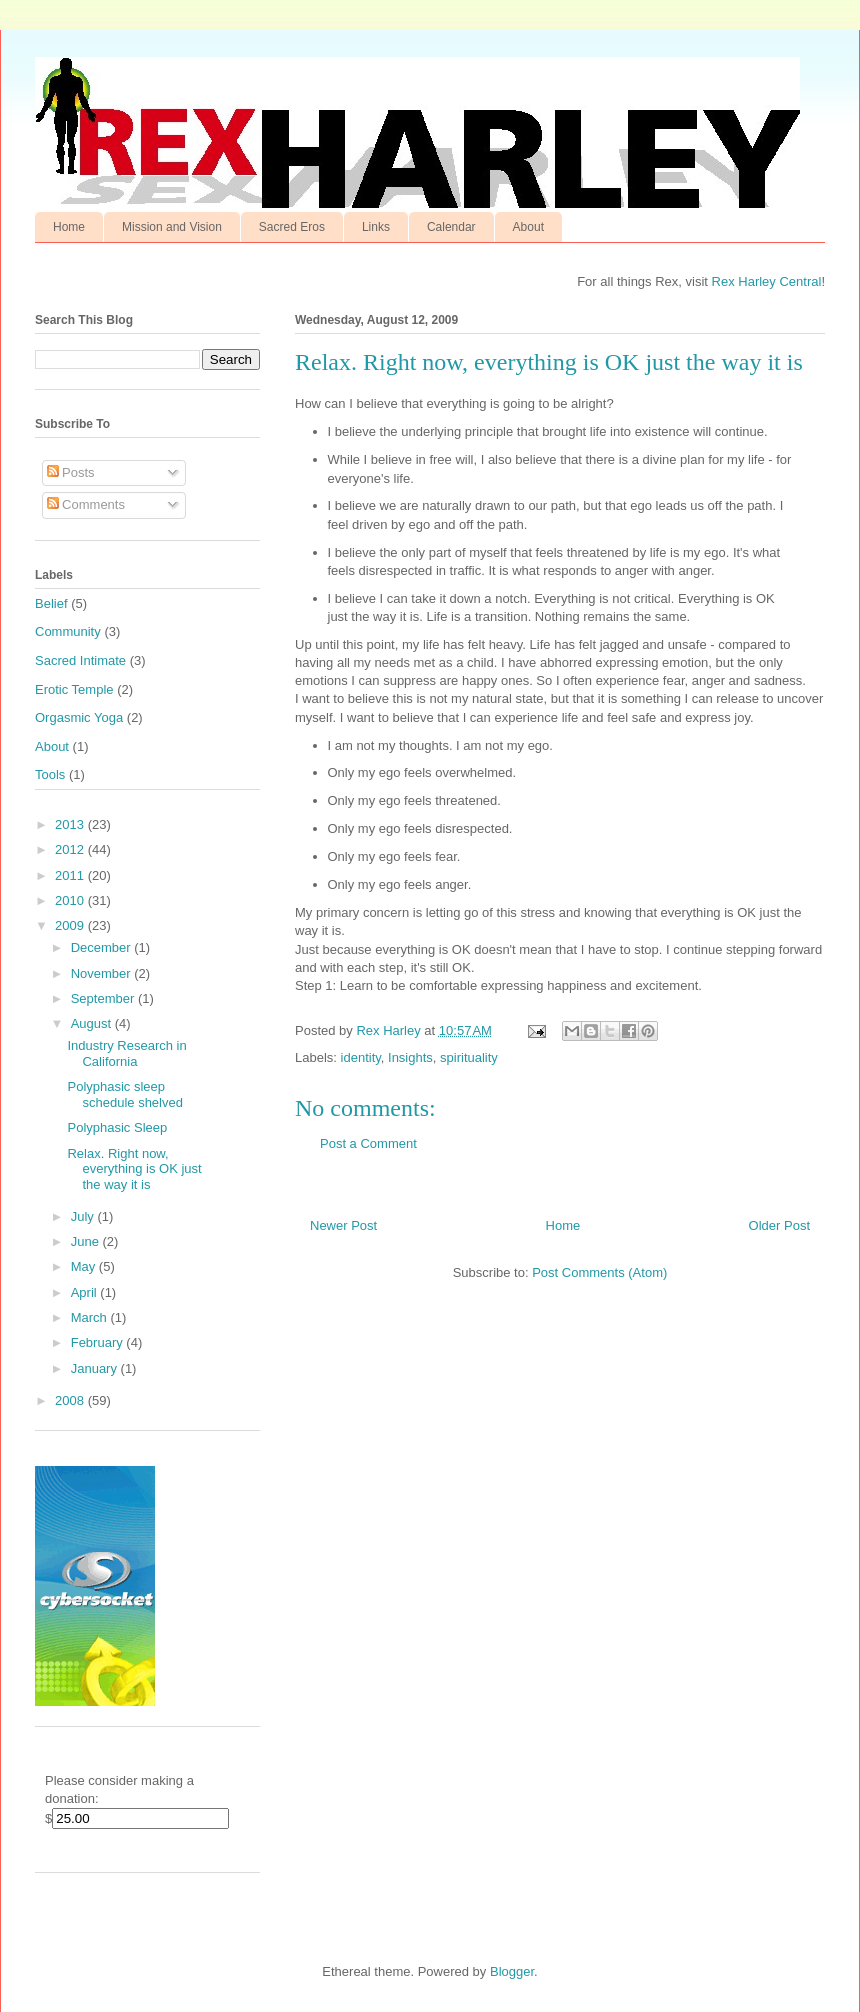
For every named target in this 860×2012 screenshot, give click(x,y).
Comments (86, 504)
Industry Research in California (126, 1053)
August (93, 1023)
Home (69, 227)
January (96, 1368)
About (528, 227)
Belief (51, 603)
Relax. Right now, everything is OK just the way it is (134, 1169)
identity (361, 1057)
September (104, 998)
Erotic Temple (74, 689)
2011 (71, 875)
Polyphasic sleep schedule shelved (124, 1094)
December (103, 947)
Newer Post (343, 1225)
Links (376, 227)
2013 (71, 824)
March (91, 1317)
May (85, 1266)
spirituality (469, 1057)
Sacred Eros (292, 227)
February (99, 1342)
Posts (71, 472)
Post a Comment (368, 1143)
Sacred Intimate (80, 660)
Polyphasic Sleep (117, 1127)
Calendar (451, 227)
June (87, 1241)
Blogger (512, 1971)
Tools (50, 774)
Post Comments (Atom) (599, 1272)
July (84, 1216)
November (103, 973)
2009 (71, 925)
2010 (71, 900)
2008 (71, 1400)
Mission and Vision (172, 227)
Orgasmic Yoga (79, 717)
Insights (410, 1057)
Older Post (779, 1225)
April (86, 1292)
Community (68, 631)
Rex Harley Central (767, 281)
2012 (71, 849)
